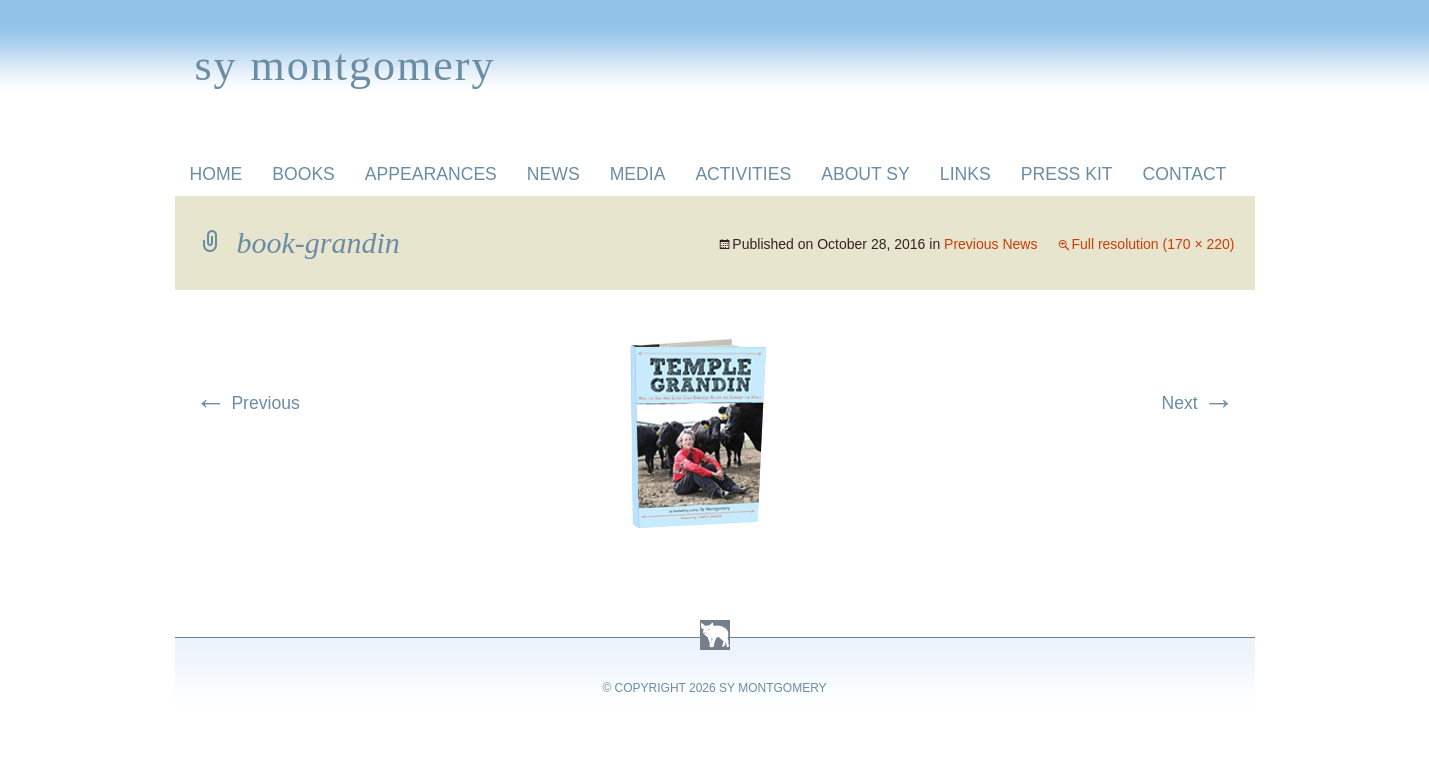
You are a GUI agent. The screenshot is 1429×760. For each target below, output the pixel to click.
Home (216, 174)
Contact (1185, 174)
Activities (743, 174)
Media (638, 174)
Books (303, 174)
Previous (247, 403)
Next (1197, 403)
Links (965, 174)
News (553, 174)
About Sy (865, 174)
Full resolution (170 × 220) (1152, 244)
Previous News (990, 244)
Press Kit (1067, 174)
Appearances (431, 174)
